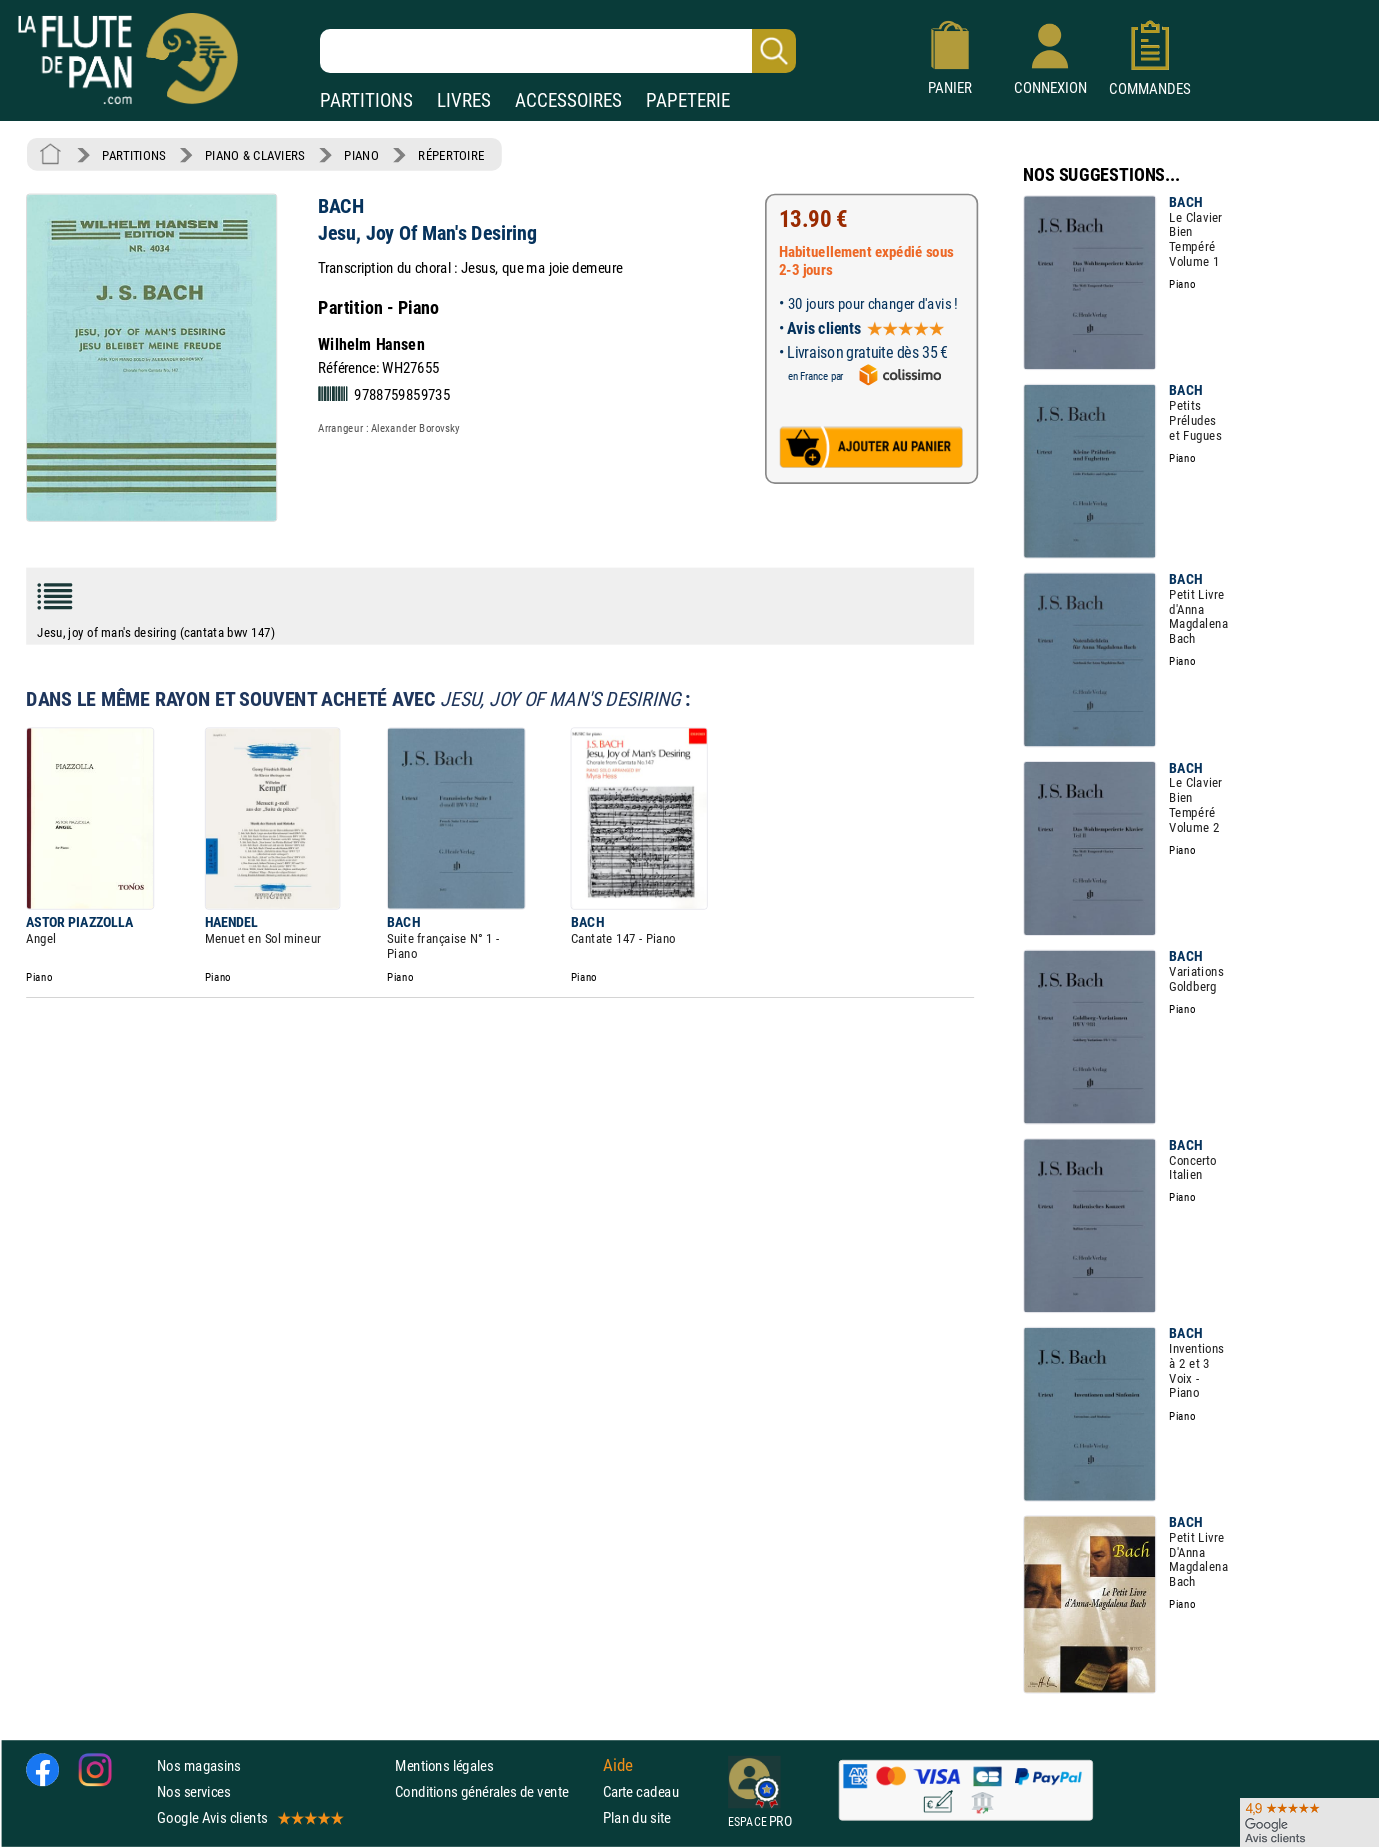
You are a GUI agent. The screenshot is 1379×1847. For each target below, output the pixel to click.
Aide (618, 1765)
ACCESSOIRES (568, 100)
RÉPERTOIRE (451, 155)
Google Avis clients (249, 1817)
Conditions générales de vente (494, 1791)
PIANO (361, 155)
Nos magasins (199, 1765)
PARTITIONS (366, 100)
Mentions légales (444, 1765)
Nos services (193, 1791)
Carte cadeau (641, 1791)
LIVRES (464, 100)
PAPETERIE (688, 100)
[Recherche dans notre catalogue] (558, 51)
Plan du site (637, 1817)
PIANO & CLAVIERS (255, 155)
